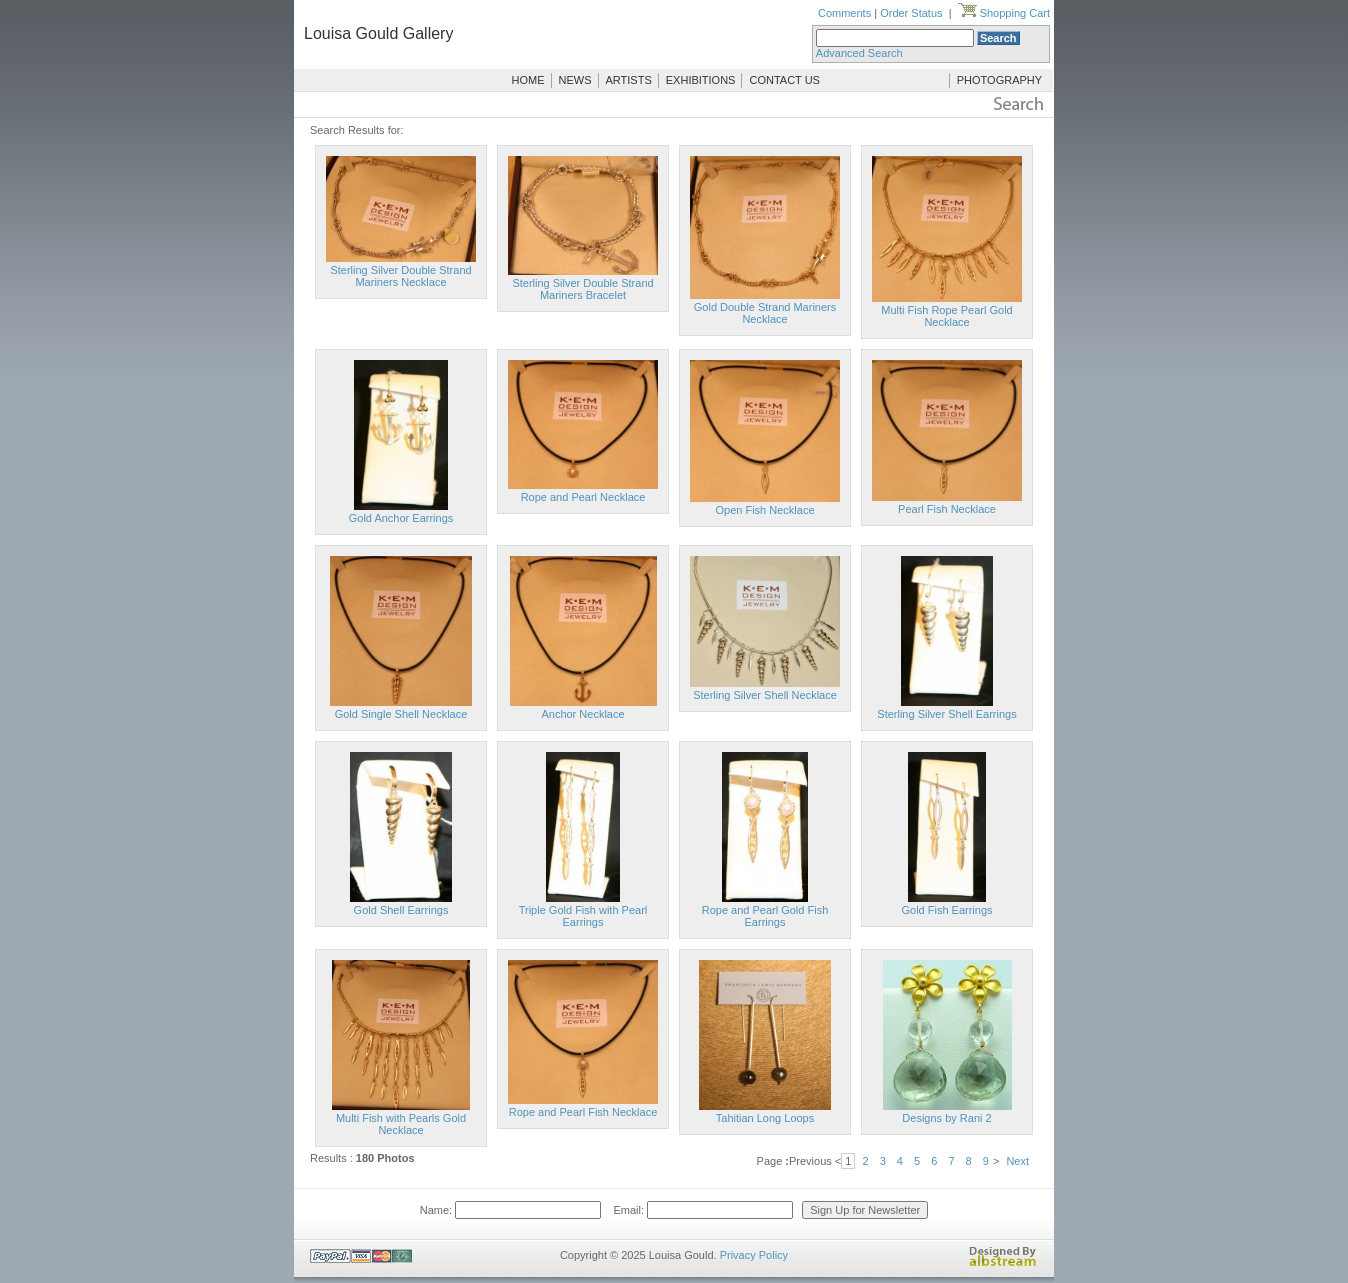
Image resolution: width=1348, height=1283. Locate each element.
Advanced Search (859, 53)
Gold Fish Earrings (946, 910)
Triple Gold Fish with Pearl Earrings (583, 916)
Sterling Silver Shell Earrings (946, 714)
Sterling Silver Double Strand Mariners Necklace (400, 276)
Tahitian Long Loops (765, 1118)
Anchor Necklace (582, 714)
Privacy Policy (754, 1255)
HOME (528, 80)
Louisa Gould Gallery (378, 33)
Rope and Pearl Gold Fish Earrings (765, 916)
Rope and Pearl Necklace (583, 497)
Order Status (911, 13)
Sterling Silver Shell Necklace (765, 695)
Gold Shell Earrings (401, 910)
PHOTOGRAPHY (999, 80)
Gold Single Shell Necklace (401, 714)
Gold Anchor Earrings (401, 518)
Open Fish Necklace (764, 510)
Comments (844, 13)
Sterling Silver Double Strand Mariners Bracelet (582, 289)
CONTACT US (784, 80)
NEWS (575, 80)
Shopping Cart (1004, 13)
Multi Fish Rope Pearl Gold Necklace (946, 316)
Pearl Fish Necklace (947, 509)
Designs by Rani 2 (946, 1118)
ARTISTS (629, 80)
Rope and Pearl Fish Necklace (583, 1112)
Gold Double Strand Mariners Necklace (765, 313)
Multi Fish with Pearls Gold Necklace (401, 1124)
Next (1017, 1161)
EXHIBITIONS (701, 80)
